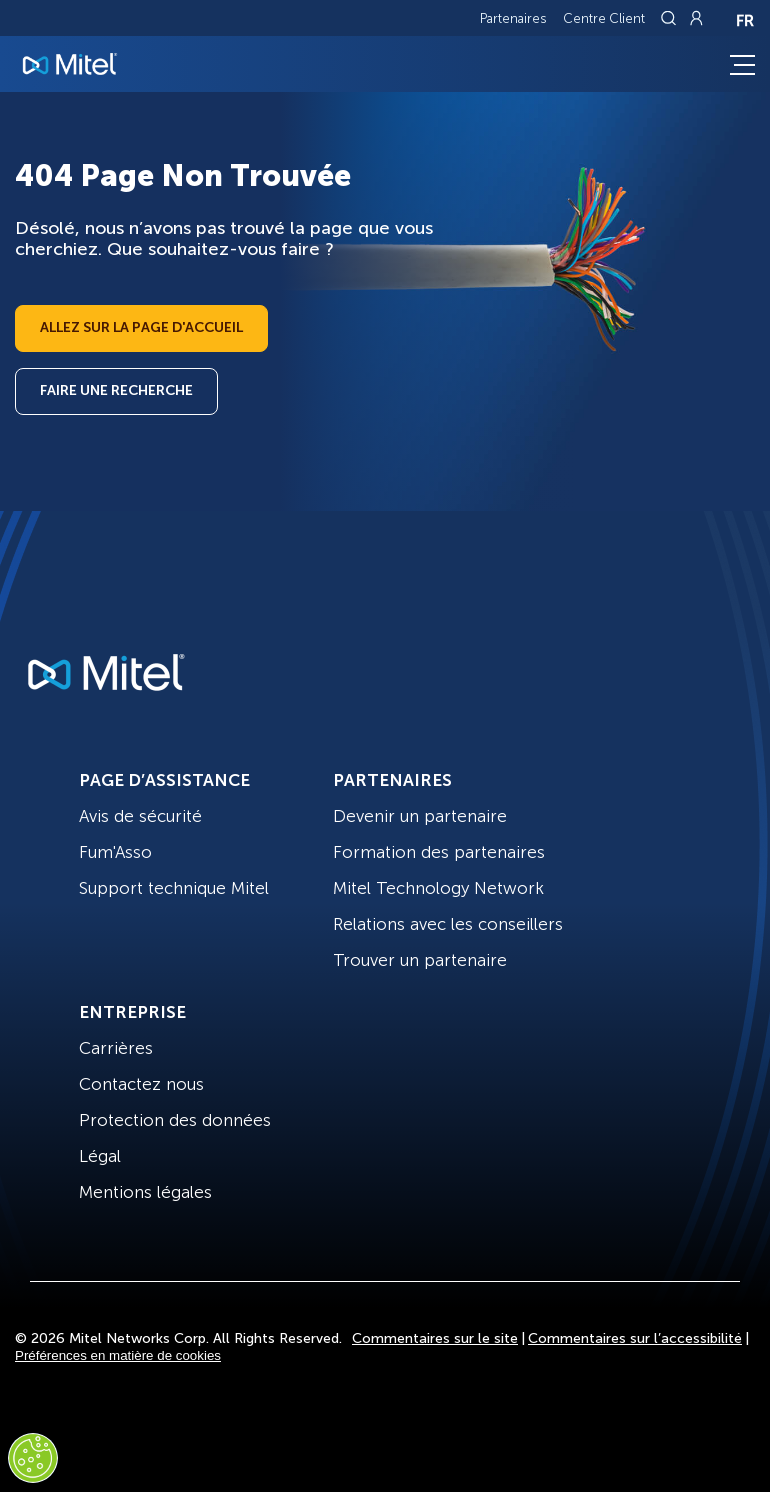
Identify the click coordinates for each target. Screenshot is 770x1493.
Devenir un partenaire (420, 816)
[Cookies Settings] (33, 1458)
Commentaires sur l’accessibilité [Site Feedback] (635, 1338)
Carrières (116, 1048)
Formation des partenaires (439, 852)
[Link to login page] (696, 18)
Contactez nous (141, 1084)
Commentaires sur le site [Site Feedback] (435, 1338)
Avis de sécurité (140, 816)
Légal (100, 1156)
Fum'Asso (115, 852)
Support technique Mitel (174, 888)
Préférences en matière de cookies (118, 1355)
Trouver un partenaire (420, 960)
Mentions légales (145, 1192)
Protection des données (175, 1120)
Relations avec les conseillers (448, 924)
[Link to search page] (671, 18)
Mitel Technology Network (438, 888)
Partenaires (513, 18)
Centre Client (604, 18)
